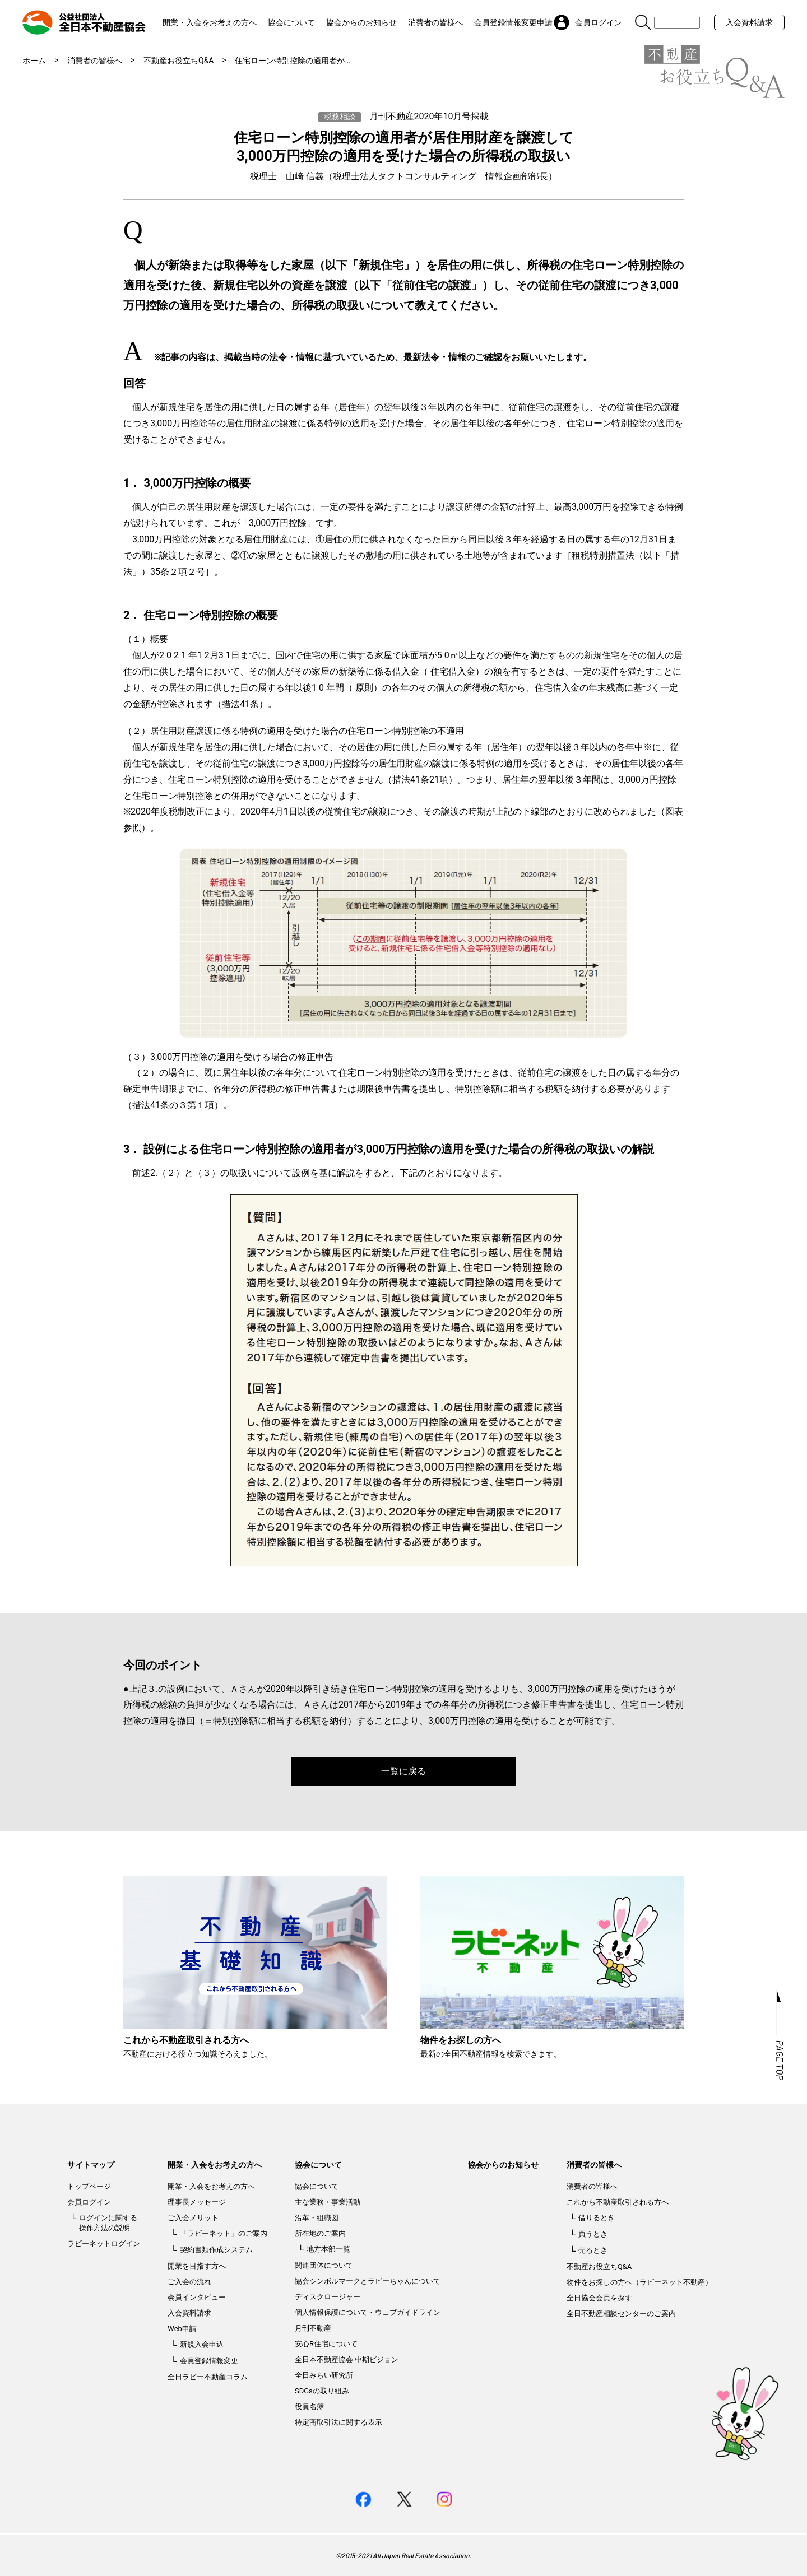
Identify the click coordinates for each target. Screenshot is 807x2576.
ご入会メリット (193, 2218)
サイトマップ (90, 2164)
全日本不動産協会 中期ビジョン (346, 2359)
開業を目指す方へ (197, 2266)
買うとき (592, 2234)
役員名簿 (309, 2406)
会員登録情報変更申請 (513, 22)
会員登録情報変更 (209, 2360)
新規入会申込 (202, 2344)
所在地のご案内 (320, 2233)
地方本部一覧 (328, 2249)
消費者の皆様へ (435, 22)
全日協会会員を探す (599, 2298)
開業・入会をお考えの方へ (210, 22)
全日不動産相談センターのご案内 (621, 2313)
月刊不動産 (313, 2328)
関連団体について (324, 2265)
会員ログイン (89, 2202)
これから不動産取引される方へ (618, 2202)
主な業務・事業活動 (327, 2202)
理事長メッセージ (197, 2202)
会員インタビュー (197, 2297)
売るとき (592, 2250)
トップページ (89, 2186)
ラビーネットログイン (103, 2243)
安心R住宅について (326, 2344)
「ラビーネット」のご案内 (223, 2233)
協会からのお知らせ (361, 22)
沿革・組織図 (316, 2218)
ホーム (34, 60)
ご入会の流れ (189, 2281)
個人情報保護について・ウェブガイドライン (367, 2312)
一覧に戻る (403, 1771)
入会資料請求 (749, 22)
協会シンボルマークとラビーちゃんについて (367, 2281)
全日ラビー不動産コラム (208, 2377)
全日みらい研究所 (324, 2375)
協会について (291, 22)
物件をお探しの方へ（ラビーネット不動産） (639, 2282)
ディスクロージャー (327, 2297)
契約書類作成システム (216, 2249)
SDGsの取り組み (322, 2391)
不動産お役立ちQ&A (178, 60)
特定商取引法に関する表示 (338, 2422)
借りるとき (596, 2218)
